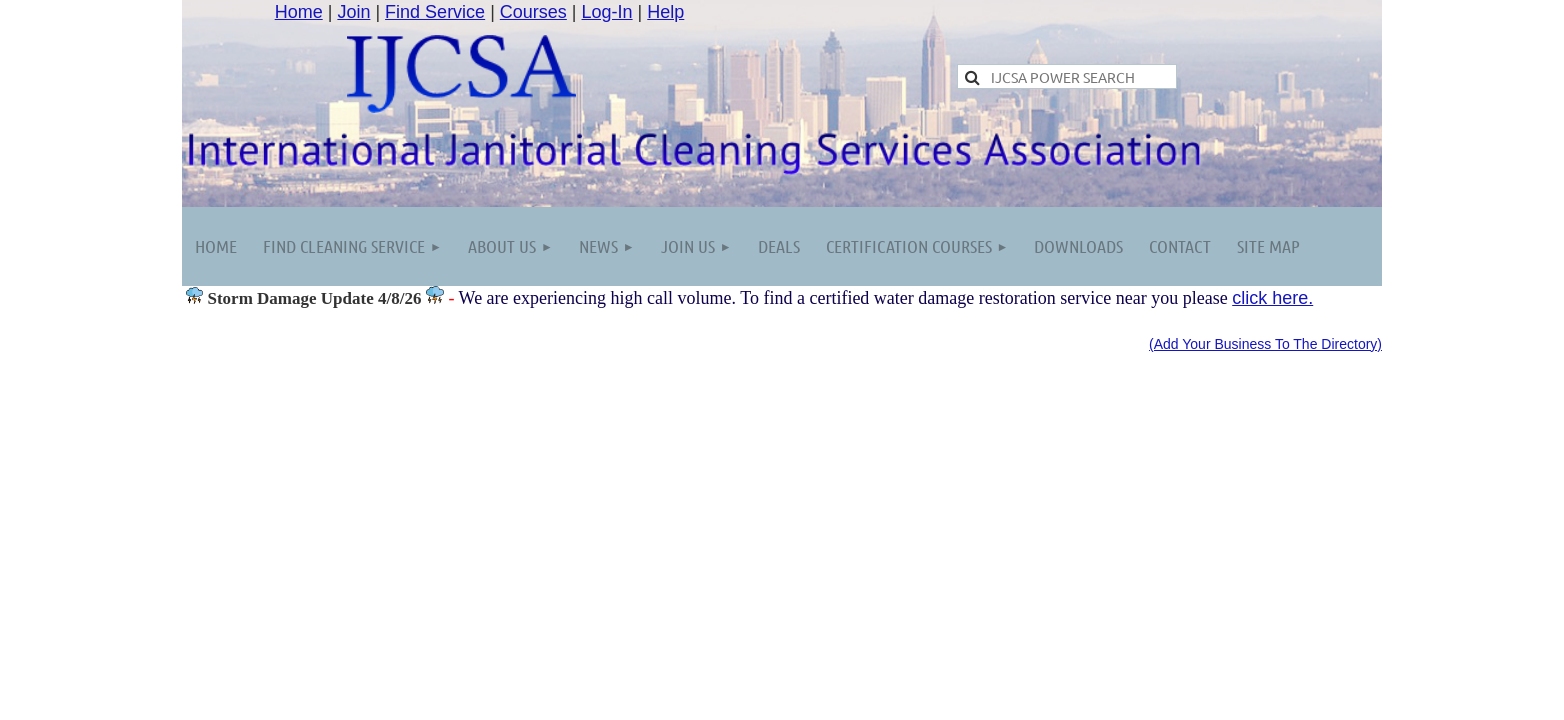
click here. (1272, 298)
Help (665, 12)
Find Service (435, 12)
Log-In (607, 12)
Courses (533, 12)
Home (299, 12)
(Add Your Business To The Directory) (1265, 344)
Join (353, 12)
